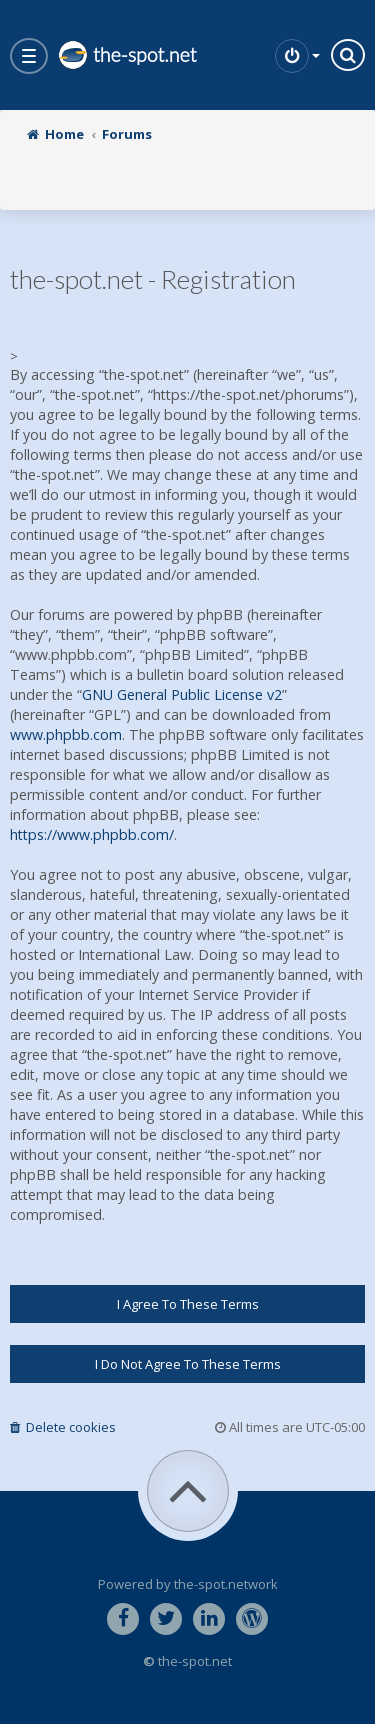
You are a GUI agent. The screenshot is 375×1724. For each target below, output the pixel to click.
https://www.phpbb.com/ (92, 834)
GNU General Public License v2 (182, 694)
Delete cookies (63, 1427)
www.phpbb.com (66, 734)
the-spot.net (127, 55)
